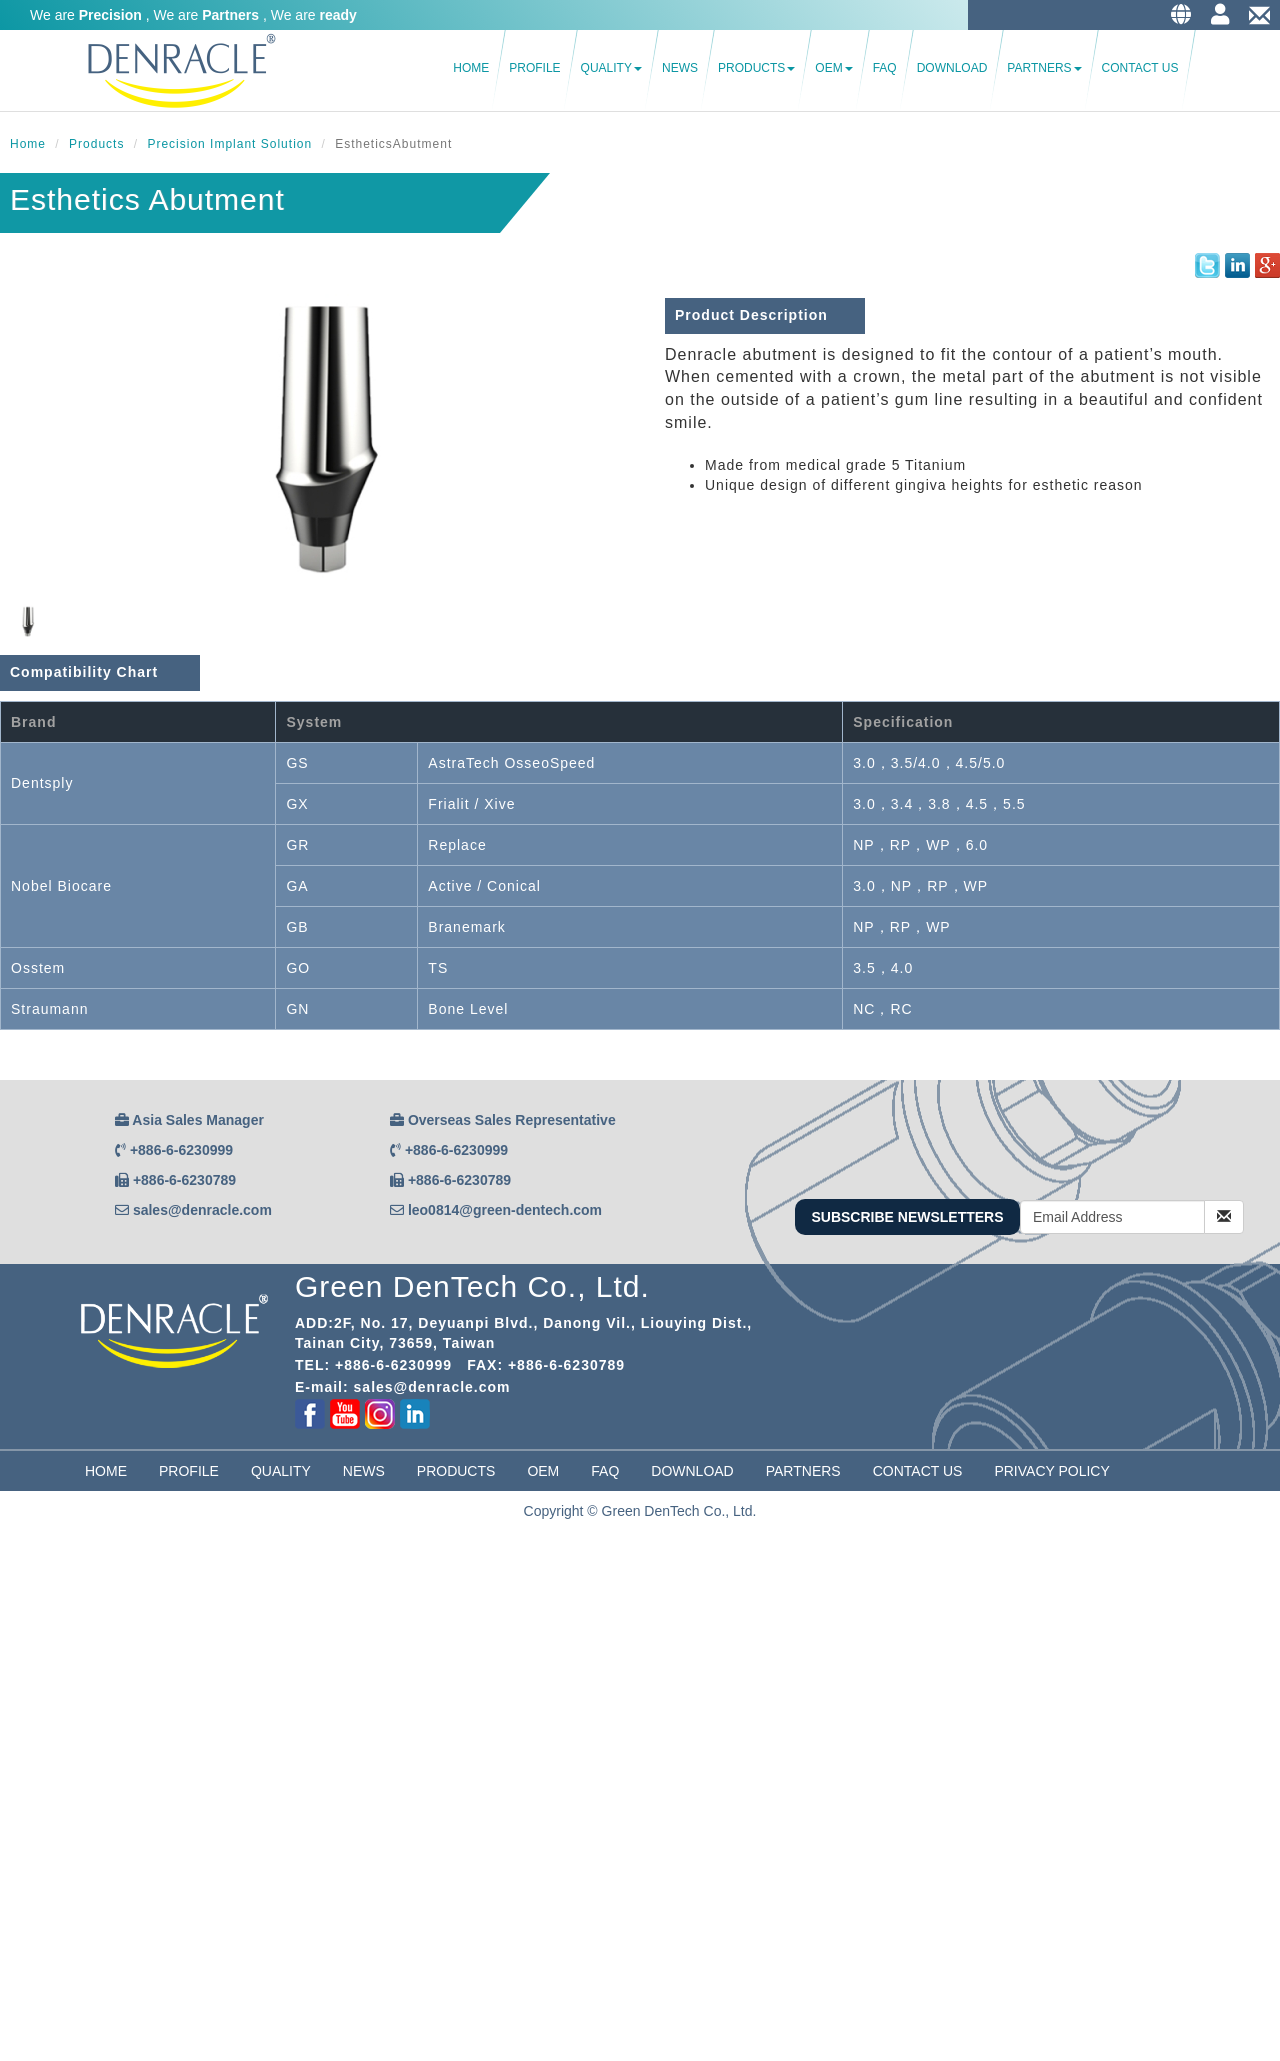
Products (756, 68)
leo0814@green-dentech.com (505, 1210)
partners (803, 1471)
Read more (41, 1811)
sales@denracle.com (202, 1210)
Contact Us (1140, 68)
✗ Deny (24, 1611)
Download (952, 68)
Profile (534, 68)
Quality (611, 68)
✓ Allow (24, 1591)
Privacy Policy (1051, 1471)
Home (471, 68)
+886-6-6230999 (181, 1150)
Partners (1044, 68)
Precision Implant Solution (229, 144)
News (680, 68)
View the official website (161, 1811)
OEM (833, 68)
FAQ (885, 68)
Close (18, 1551)
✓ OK (504, 2051)
